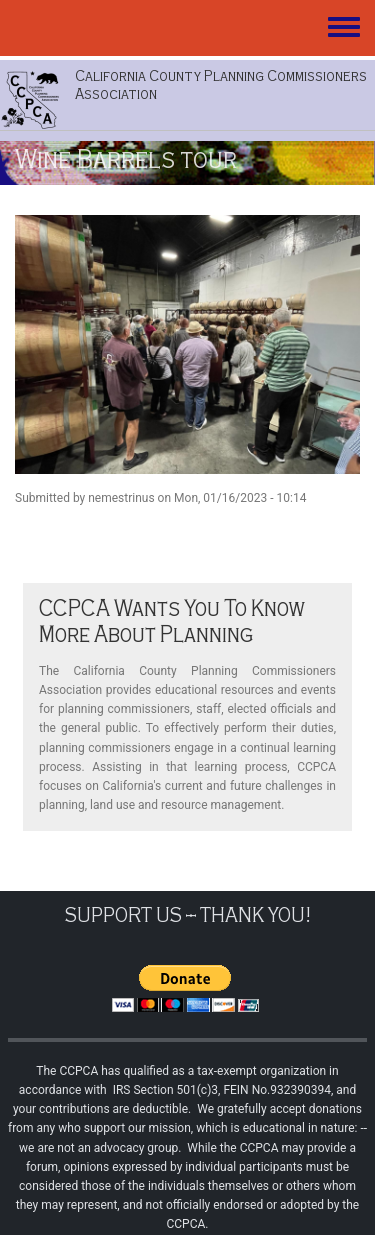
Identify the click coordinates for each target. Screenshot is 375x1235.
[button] (187, 344)
